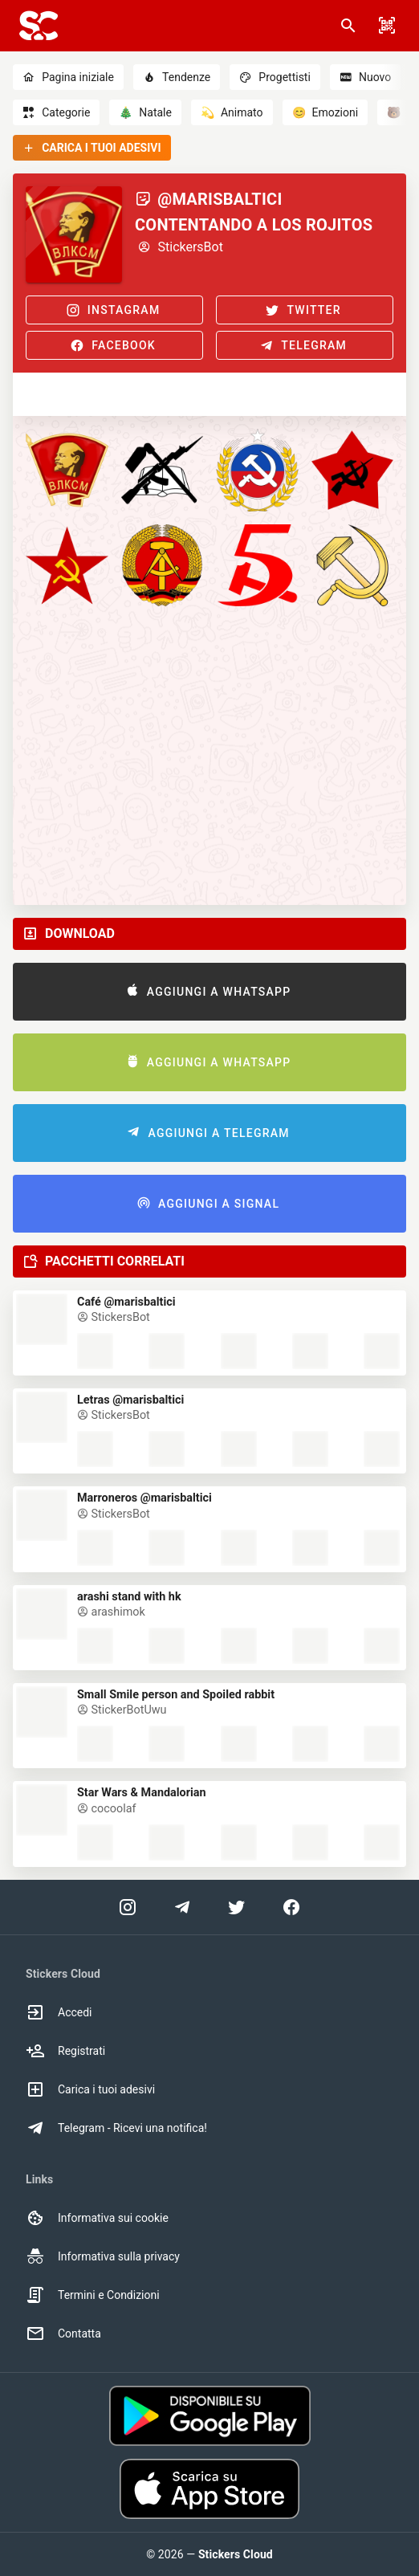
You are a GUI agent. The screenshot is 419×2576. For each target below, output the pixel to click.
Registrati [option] (65, 2050)
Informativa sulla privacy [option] (103, 2256)
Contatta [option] (63, 2333)
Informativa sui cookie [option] (97, 2218)
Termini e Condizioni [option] (93, 2295)
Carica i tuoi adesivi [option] (90, 2089)
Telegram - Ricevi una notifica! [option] (116, 2128)
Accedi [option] (59, 2012)
